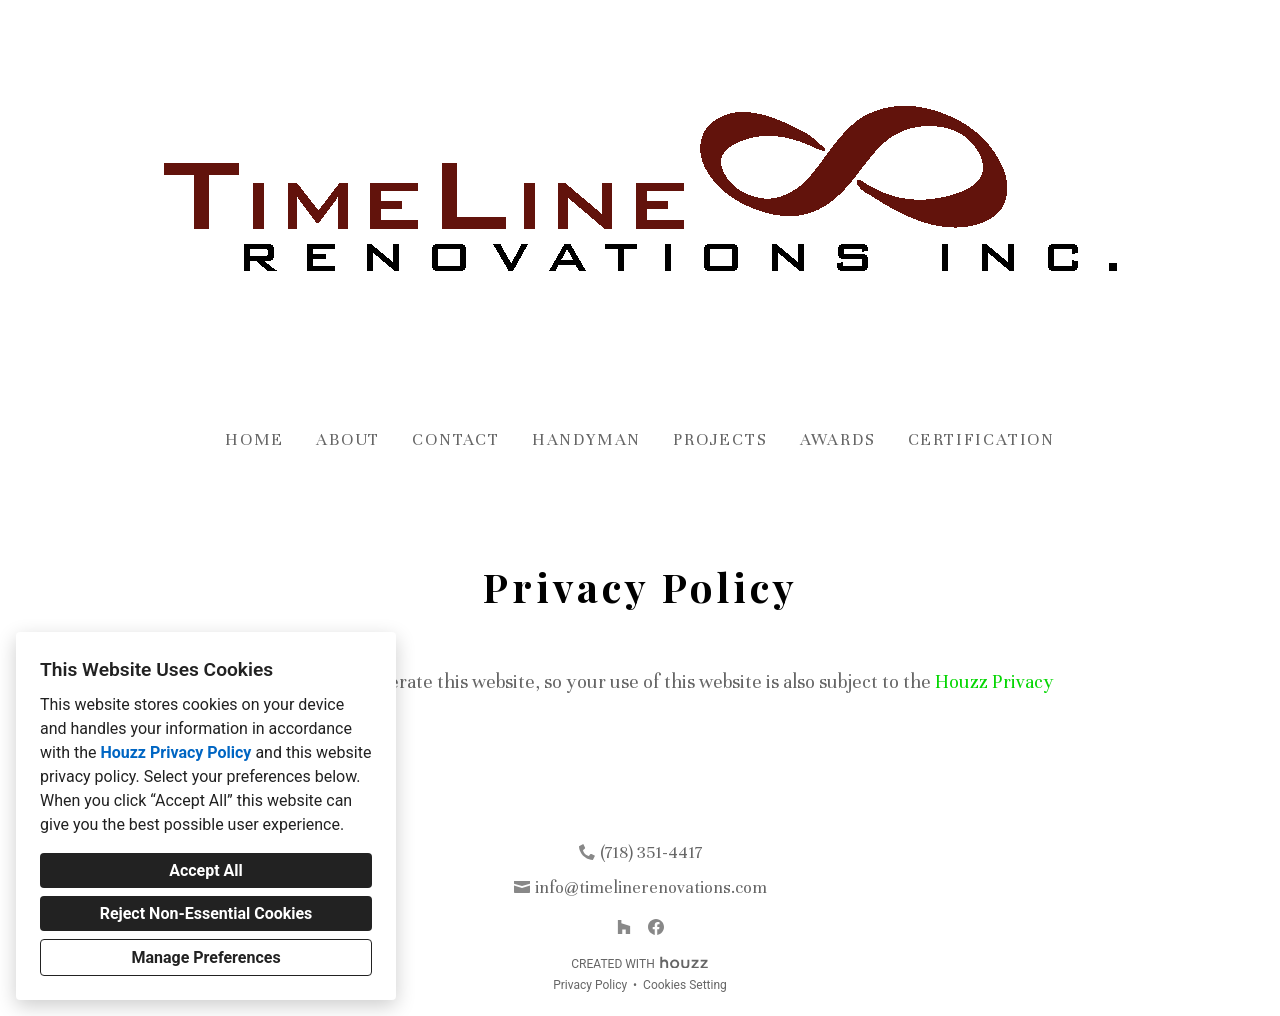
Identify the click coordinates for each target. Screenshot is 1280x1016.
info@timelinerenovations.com (651, 887)
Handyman (586, 439)
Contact (456, 439)
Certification (981, 439)
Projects (720, 439)
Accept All (206, 870)
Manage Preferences (205, 957)
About (348, 439)
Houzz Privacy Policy (175, 752)
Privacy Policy (590, 985)
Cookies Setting (685, 985)
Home (254, 439)
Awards (838, 439)
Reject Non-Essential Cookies (206, 913)
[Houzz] (624, 927)
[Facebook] (656, 927)
